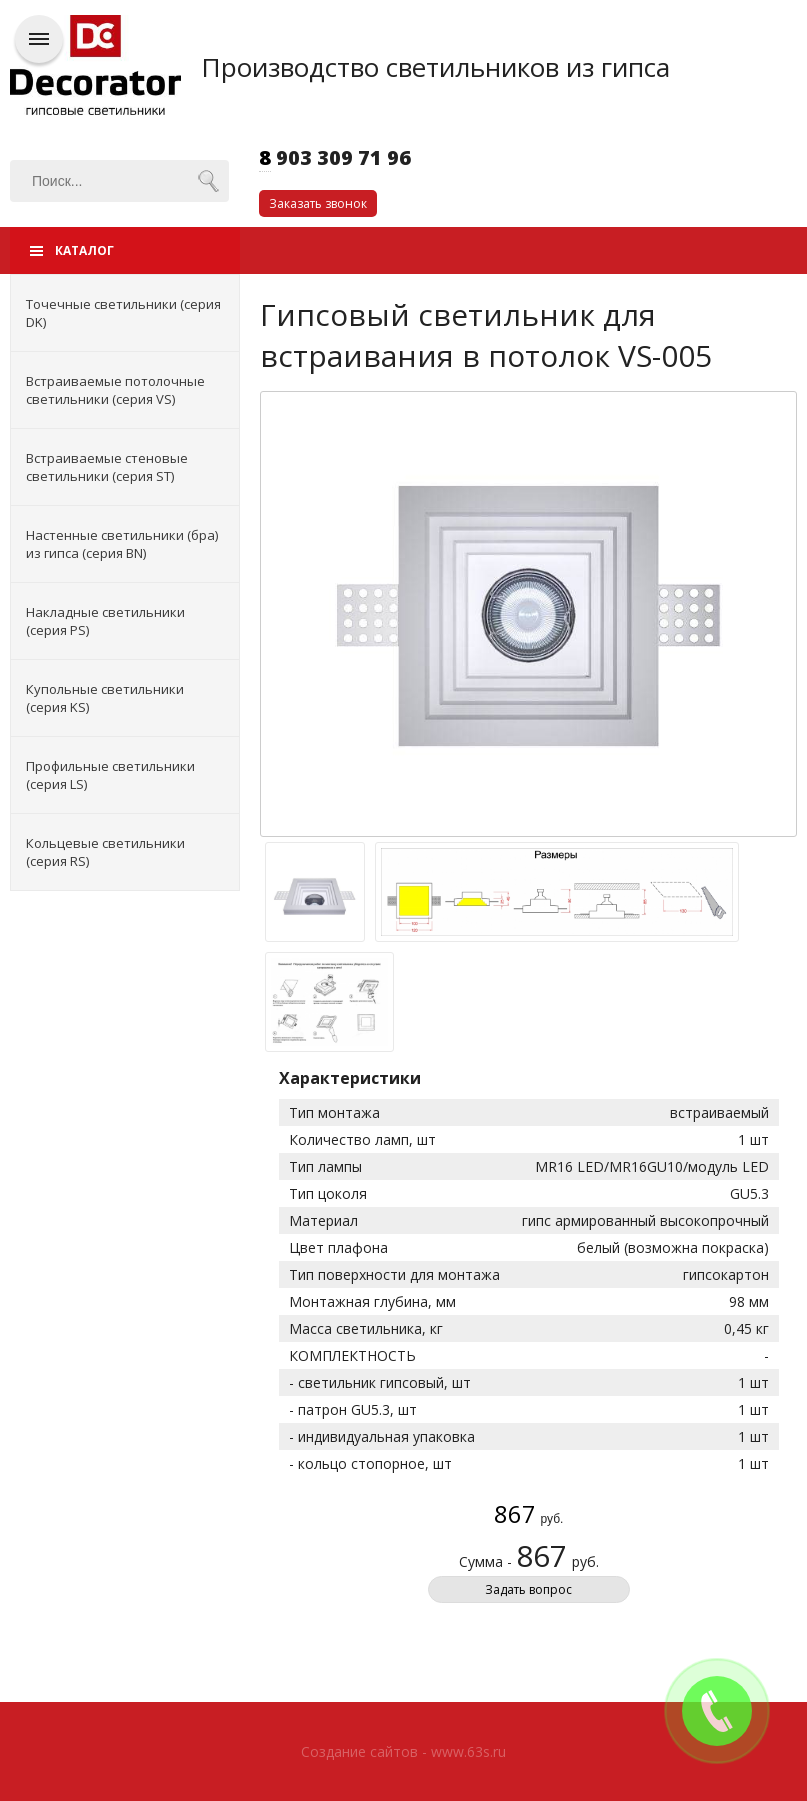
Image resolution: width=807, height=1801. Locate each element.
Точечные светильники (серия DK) (123, 313)
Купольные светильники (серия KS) (105, 698)
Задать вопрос (528, 1589)
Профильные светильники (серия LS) (110, 775)
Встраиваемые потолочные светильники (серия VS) (115, 390)
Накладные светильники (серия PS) (105, 621)
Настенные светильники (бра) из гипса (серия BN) (122, 544)
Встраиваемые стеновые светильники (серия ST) (107, 467)
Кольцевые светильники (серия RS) (105, 852)
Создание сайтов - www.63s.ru (403, 1751)
